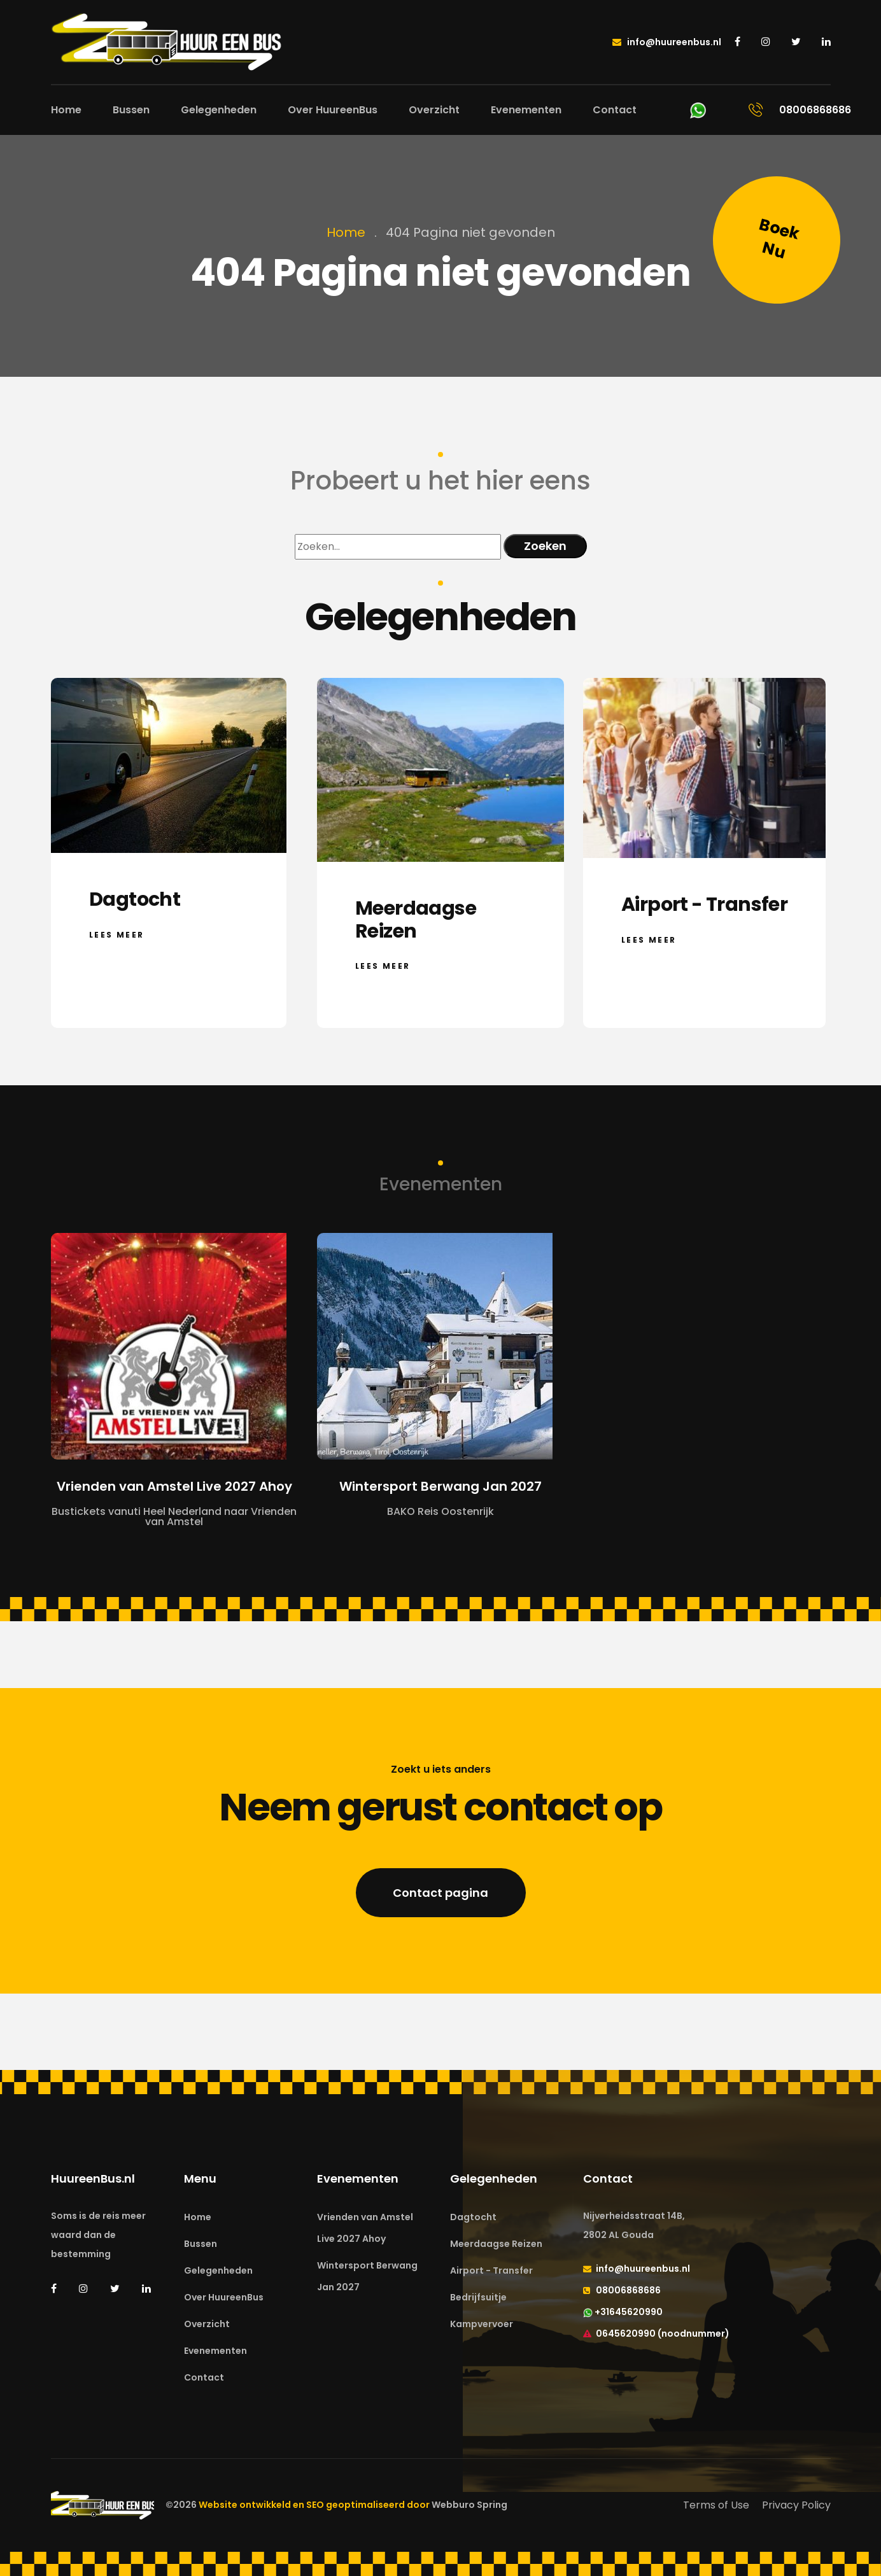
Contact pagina (440, 1893)
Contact (615, 109)
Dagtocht (473, 2217)
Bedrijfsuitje (478, 2297)
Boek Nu (779, 238)
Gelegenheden (219, 109)
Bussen (131, 109)
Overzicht (434, 109)
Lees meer (116, 934)
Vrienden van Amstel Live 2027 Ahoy (365, 2228)
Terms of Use (716, 2505)
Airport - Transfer (491, 2270)
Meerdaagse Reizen (496, 2243)
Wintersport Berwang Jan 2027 (367, 2276)
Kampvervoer (481, 2324)
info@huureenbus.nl (666, 42)
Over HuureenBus (332, 109)
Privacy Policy (796, 2505)
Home (66, 109)
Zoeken (545, 546)
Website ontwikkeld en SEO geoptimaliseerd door (353, 2504)
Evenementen (526, 109)
